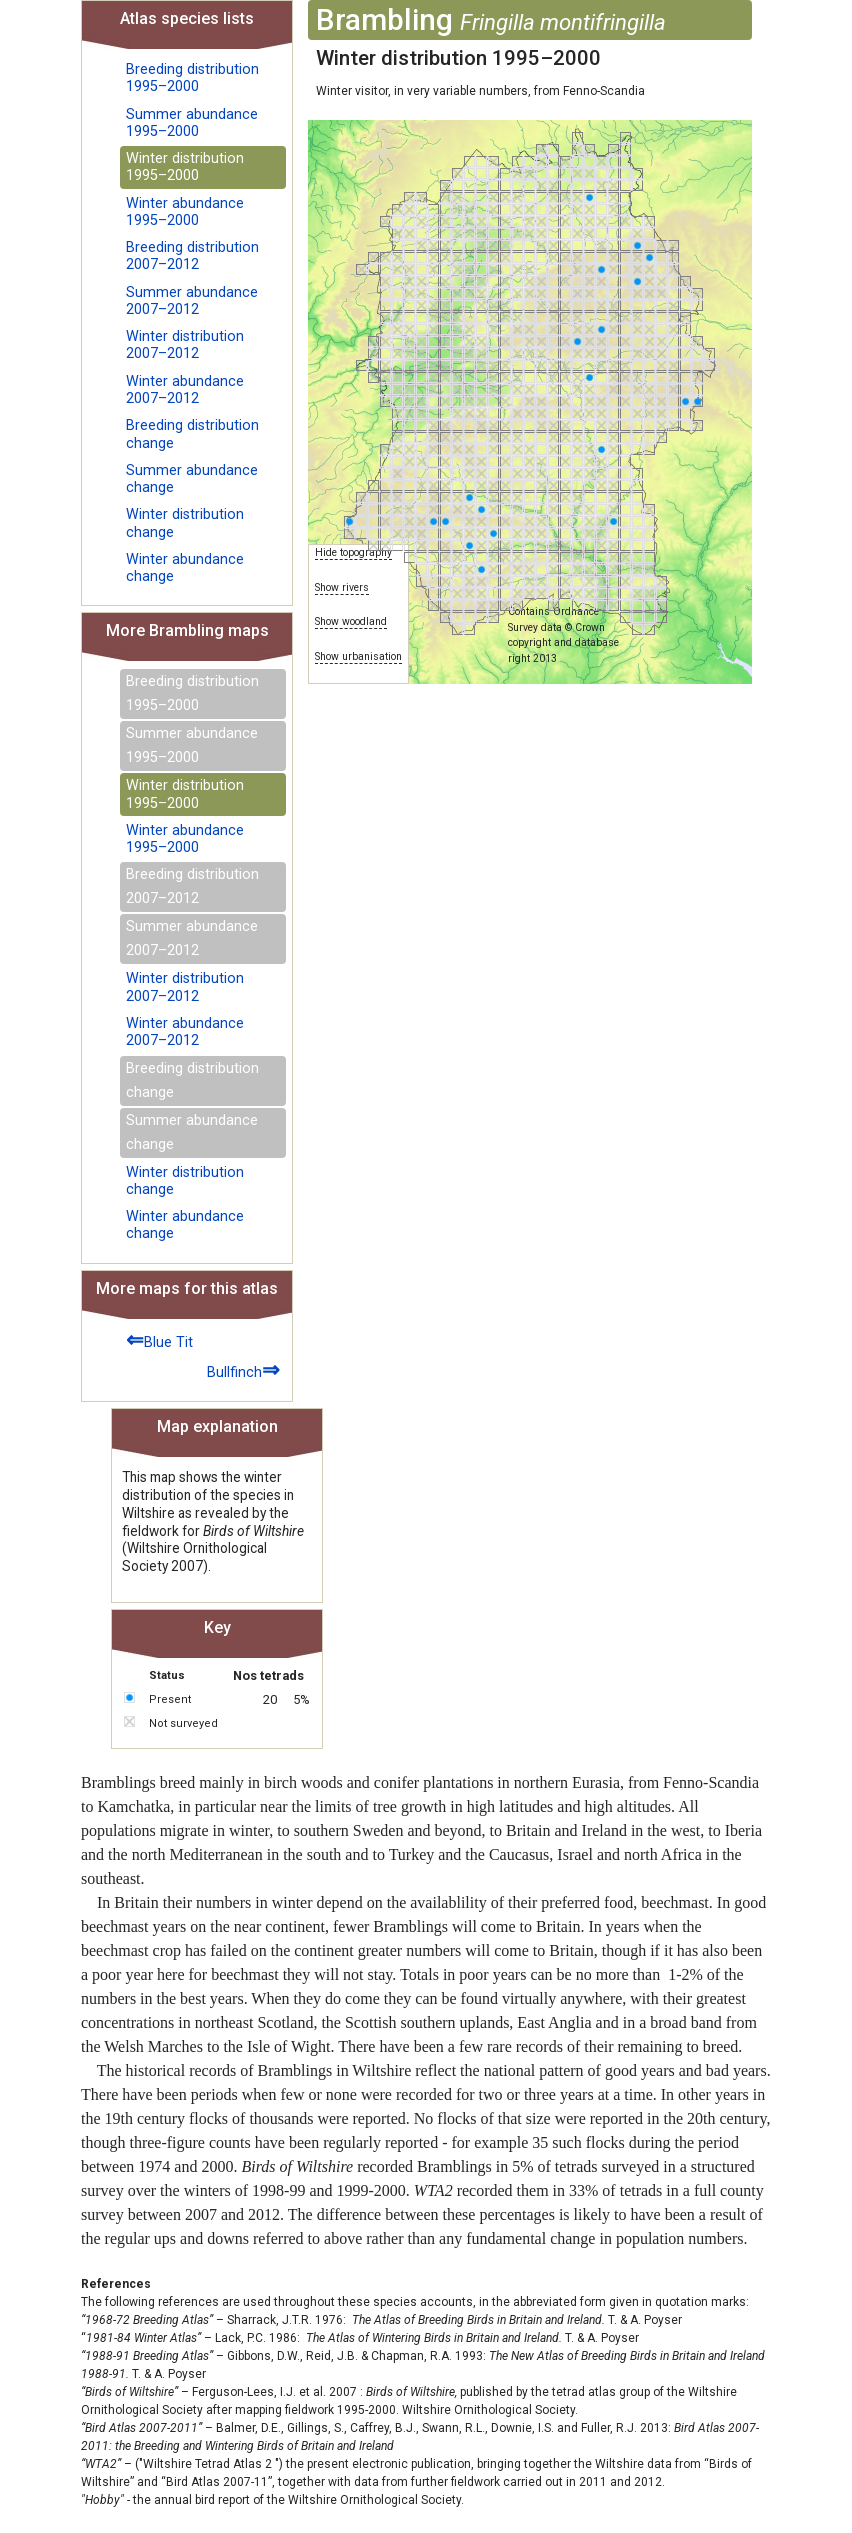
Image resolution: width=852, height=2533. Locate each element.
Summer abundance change (192, 479)
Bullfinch (243, 1369)
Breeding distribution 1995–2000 (192, 78)
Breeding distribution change (192, 434)
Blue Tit (159, 1339)
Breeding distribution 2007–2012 (192, 256)
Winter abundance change (185, 568)
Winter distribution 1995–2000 (185, 167)
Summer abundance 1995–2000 (192, 123)
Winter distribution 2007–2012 (185, 345)
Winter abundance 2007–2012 (185, 390)
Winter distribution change (185, 523)
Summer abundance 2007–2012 (192, 301)
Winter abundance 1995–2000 (185, 212)
